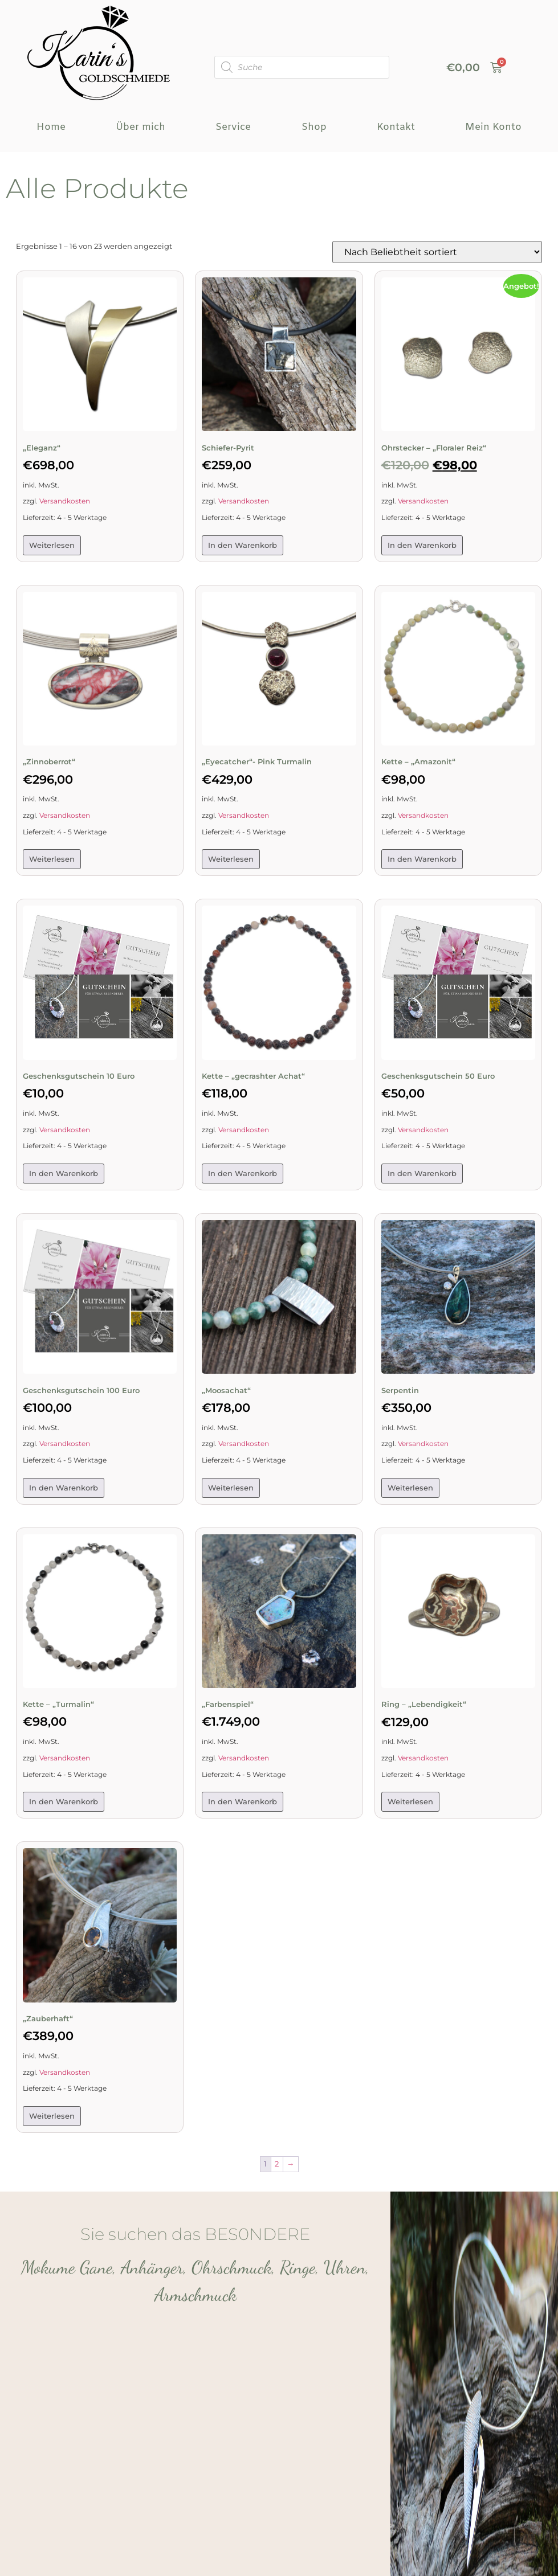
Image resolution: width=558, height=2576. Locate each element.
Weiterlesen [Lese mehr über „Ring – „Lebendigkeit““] (410, 1801)
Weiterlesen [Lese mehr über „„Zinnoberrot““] (52, 858)
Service (233, 127)
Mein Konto (493, 127)
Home (51, 127)
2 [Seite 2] (277, 2163)
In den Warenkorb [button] (242, 545)
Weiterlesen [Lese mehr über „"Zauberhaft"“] (52, 2115)
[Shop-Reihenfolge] (437, 252)
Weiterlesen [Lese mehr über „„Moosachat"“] (231, 1487)
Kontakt (396, 127)
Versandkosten (64, 501)
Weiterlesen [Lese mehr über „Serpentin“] (410, 1487)
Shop (314, 127)
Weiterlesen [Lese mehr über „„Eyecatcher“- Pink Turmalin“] (231, 858)
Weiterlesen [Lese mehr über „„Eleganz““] (52, 545)
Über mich (140, 127)
